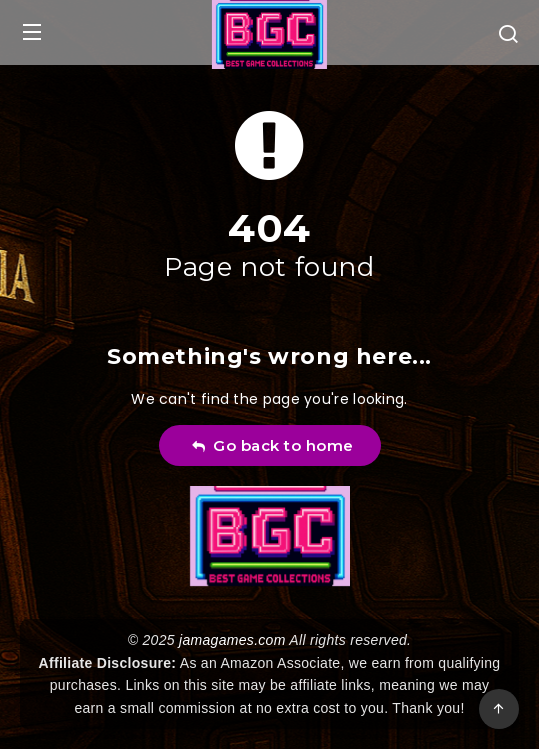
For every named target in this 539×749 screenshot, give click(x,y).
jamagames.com (232, 640)
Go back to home (272, 445)
